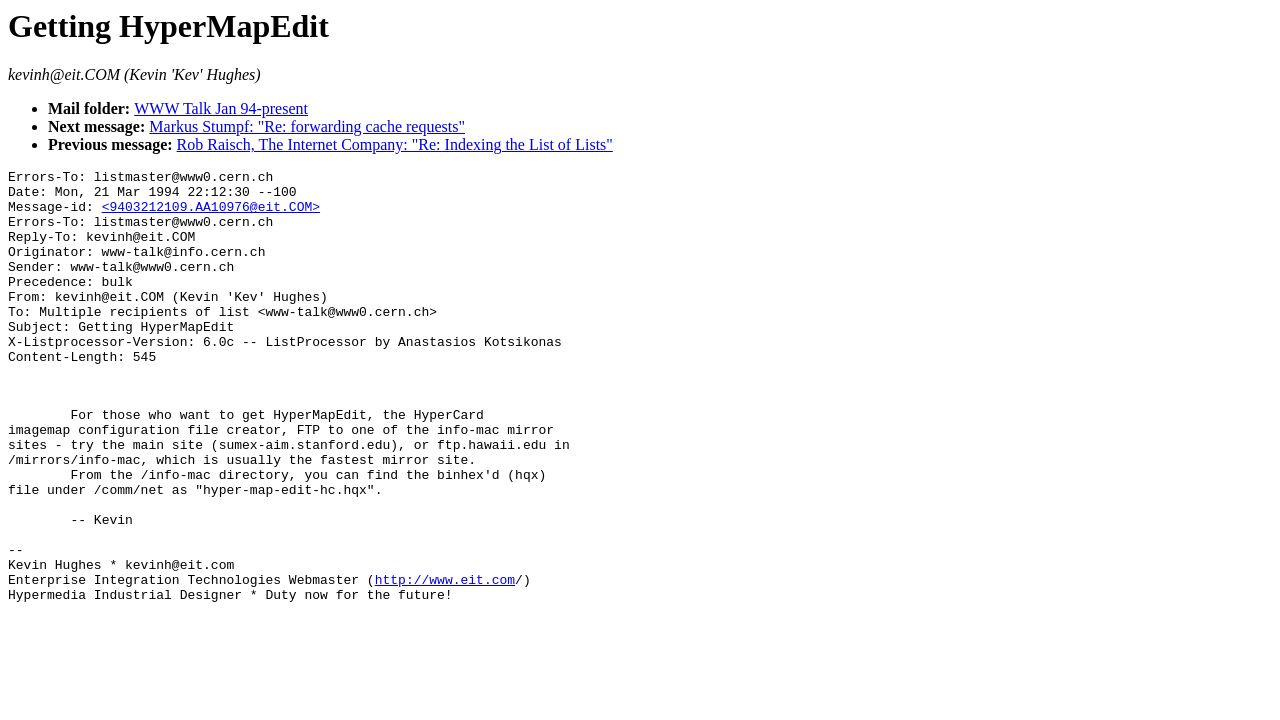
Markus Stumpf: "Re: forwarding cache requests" (307, 126)
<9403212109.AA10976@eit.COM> (211, 215)
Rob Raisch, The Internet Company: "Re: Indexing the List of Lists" (395, 144)
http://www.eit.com (445, 660)
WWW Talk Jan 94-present (221, 108)
